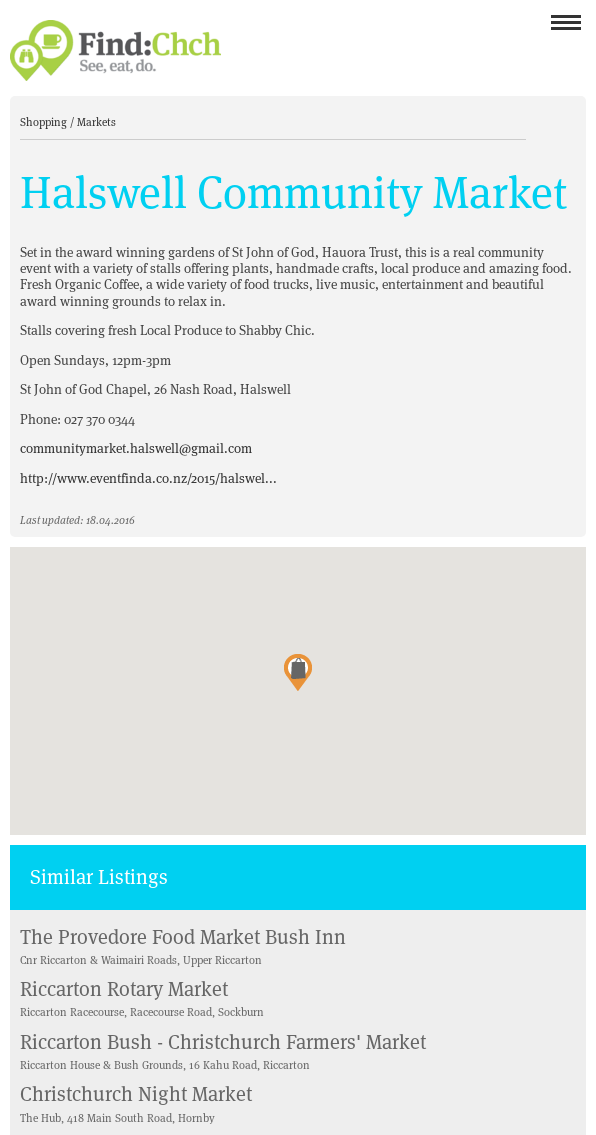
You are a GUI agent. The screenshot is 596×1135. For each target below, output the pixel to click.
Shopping (45, 122)
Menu (566, 28)
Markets (96, 122)
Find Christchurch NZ (115, 50)
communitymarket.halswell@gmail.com (136, 448)
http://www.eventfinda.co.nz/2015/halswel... (148, 478)
